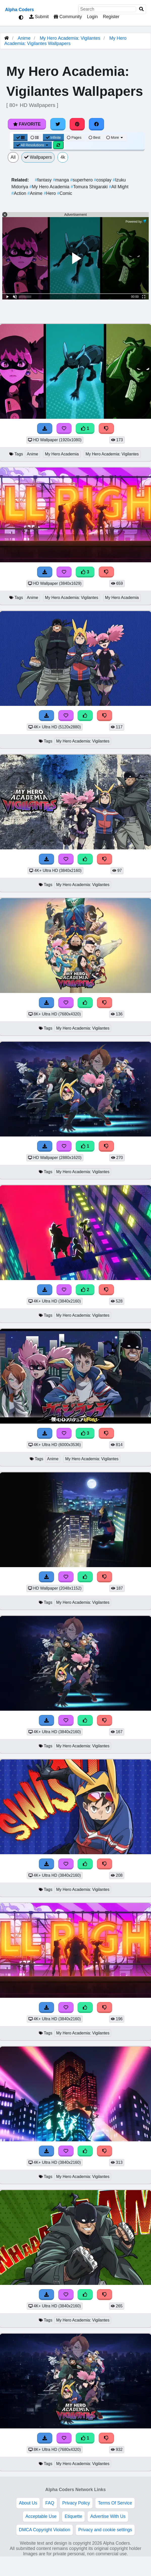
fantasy (44, 179)
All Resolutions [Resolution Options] (32, 145)
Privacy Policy (76, 2502)
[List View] (35, 137)
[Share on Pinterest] (77, 124)
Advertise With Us (107, 2516)
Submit (39, 16)
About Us (28, 2502)
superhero (82, 179)
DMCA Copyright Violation (44, 2529)
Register (111, 16)
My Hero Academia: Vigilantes (70, 38)
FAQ (49, 2502)
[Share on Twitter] (57, 124)
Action (19, 193)
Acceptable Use (41, 2516)
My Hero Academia (49, 186)
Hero (50, 193)
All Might (118, 186)
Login (92, 16)
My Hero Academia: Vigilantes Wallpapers (65, 41)
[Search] (141, 9)
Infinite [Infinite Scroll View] (53, 137)
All (13, 157)
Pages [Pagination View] (74, 137)
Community (68, 16)
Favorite (27, 124)
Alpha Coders (19, 9)
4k (62, 157)
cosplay (103, 179)
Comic (64, 193)
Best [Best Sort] (94, 137)
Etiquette (73, 2516)
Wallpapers (38, 157)
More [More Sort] (114, 137)
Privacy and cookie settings (105, 2529)
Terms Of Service (115, 2502)
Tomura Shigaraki (90, 186)
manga (61, 179)
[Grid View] (20, 137)
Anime (24, 38)
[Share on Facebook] (96, 124)
